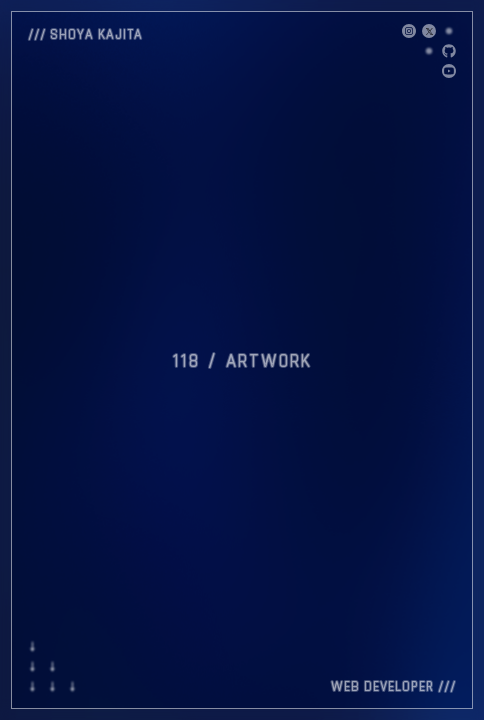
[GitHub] (449, 51)
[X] (409, 31)
